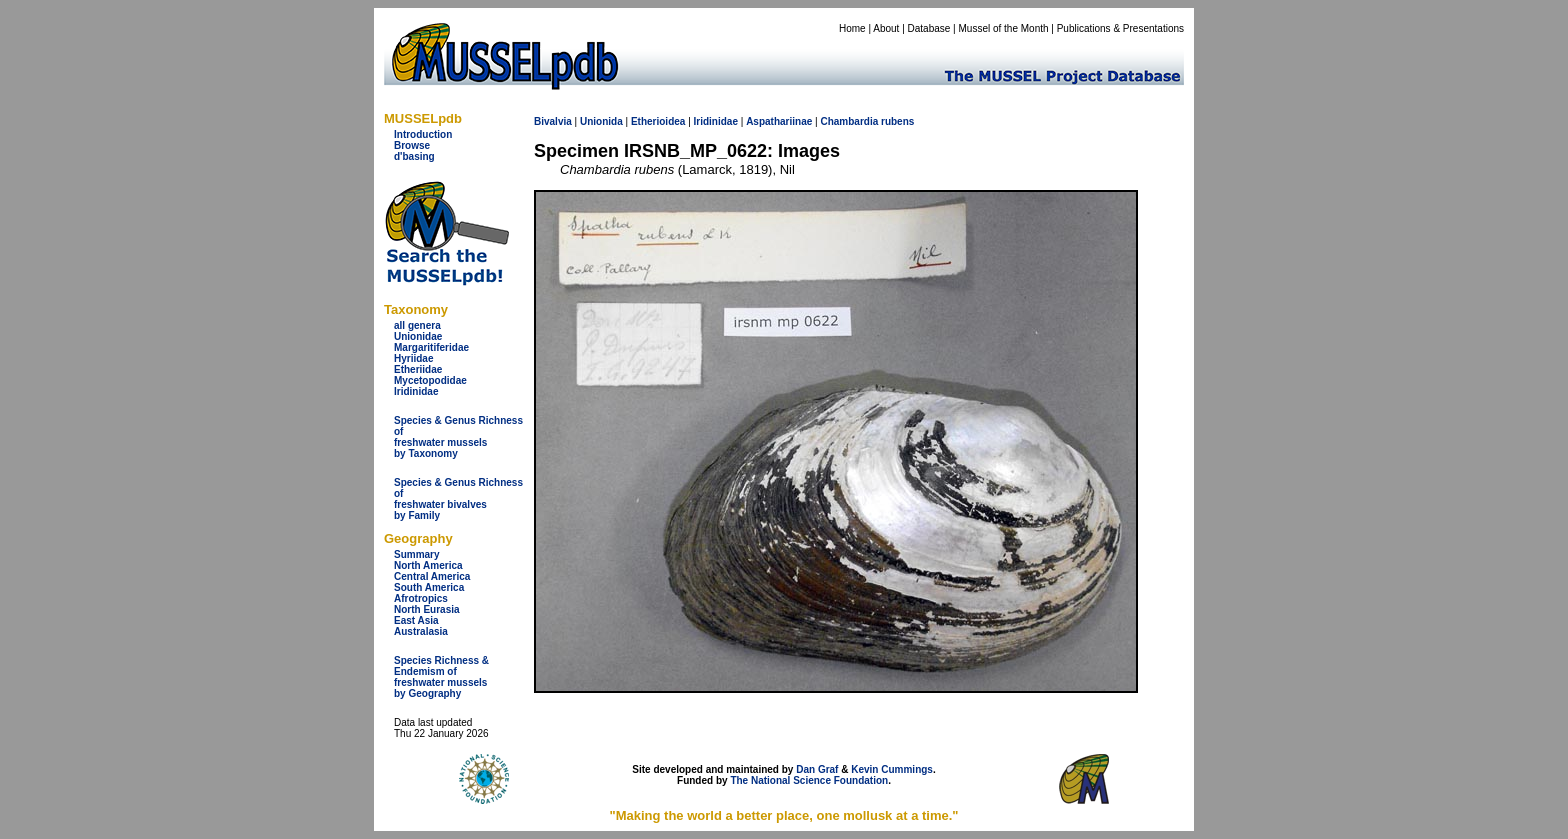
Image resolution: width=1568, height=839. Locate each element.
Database (929, 28)
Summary (417, 554)
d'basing (414, 156)
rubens (897, 121)
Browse (412, 145)
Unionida (601, 121)
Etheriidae (418, 369)
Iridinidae (416, 391)
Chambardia (849, 121)
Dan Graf (817, 769)
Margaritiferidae (431, 347)
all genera (417, 325)
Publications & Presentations (1120, 28)
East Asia (416, 620)
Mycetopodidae (430, 380)
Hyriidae (413, 358)
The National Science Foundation (809, 780)
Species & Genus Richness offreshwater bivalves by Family (458, 499)
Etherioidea (658, 121)
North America (428, 565)
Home (852, 28)
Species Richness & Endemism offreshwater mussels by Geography (441, 677)
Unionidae (418, 336)
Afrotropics (421, 598)
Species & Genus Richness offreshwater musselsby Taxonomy (458, 437)
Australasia (421, 631)
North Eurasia (427, 609)
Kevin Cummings (892, 769)
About (886, 28)
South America (429, 587)
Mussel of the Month (1004, 28)
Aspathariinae (779, 121)
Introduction (423, 134)
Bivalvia (553, 121)
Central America (432, 576)
